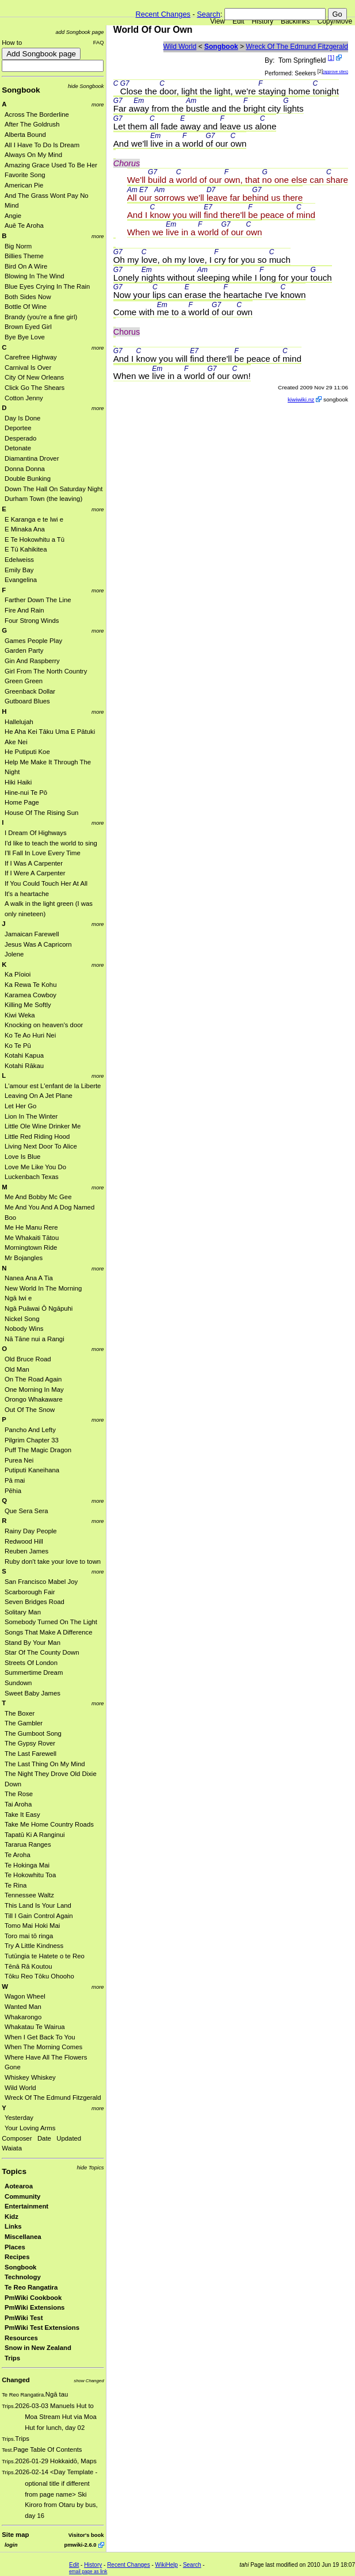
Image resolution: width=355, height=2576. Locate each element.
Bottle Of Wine (26, 306)
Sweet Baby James (32, 1693)
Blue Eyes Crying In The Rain (47, 286)
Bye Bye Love (25, 337)
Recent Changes (163, 14)
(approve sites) (335, 72)
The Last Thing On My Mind (45, 1763)
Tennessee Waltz (29, 1895)
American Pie (24, 185)
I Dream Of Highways (36, 832)
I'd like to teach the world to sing (51, 843)
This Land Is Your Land (38, 1905)
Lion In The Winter (31, 1116)
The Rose (19, 1793)
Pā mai (15, 1480)
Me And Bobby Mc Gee (38, 1196)
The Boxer (20, 1713)
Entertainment (26, 2206)
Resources (21, 2337)
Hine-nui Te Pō (26, 792)
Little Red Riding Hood (37, 1136)
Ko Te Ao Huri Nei (30, 1035)
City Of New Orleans (34, 377)
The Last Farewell (30, 1753)
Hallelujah (19, 721)
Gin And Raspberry (32, 660)
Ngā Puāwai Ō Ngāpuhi (38, 1308)
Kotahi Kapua (24, 1055)
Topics (14, 2171)
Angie (13, 215)
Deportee (18, 427)
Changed (15, 2379)
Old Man (17, 1369)
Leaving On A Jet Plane (38, 1095)
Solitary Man (23, 1612)
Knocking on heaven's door (44, 1024)
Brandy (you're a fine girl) (41, 316)
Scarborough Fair (30, 1592)
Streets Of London (31, 1662)
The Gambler (24, 1723)
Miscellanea (23, 2236)
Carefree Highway (31, 357)
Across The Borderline (37, 114)
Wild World (20, 2087)
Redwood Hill (24, 1541)
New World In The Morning (43, 1288)
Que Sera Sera (26, 1510)
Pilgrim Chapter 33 (32, 1440)
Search (208, 14)
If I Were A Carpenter (35, 873)
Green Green (24, 681)
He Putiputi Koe (27, 751)
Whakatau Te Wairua (35, 2026)
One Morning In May (34, 1389)
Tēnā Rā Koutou (28, 1966)
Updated (68, 2138)
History (262, 21)
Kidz (11, 2216)
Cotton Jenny (24, 398)
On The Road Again (33, 1379)
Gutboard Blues (27, 701)
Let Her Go (20, 1106)
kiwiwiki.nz (301, 399)
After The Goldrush (32, 124)
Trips (12, 2358)
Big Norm (18, 246)
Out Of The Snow (30, 1409)
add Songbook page (79, 32)
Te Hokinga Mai (27, 1865)
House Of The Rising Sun (41, 812)
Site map (15, 2534)
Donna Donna (25, 468)
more (97, 104)
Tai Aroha (18, 1804)
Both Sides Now (28, 296)
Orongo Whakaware (34, 1399)
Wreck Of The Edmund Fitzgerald (53, 2097)
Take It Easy (22, 1814)
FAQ (98, 42)
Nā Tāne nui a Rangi (34, 1338)
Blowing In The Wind (34, 276)
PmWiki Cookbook (33, 2297)
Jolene (14, 954)
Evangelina (21, 579)
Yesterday (19, 2117)
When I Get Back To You (40, 2037)
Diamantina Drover (32, 458)
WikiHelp (166, 2565)
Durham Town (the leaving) (43, 498)
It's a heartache (27, 893)
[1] (331, 58)
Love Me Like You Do (35, 1166)
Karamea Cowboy (30, 995)
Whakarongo (23, 2017)
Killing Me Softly (28, 1004)
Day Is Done (22, 418)
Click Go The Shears (34, 387)
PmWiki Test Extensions (42, 2327)
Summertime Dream (34, 1672)
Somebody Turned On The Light (51, 1621)
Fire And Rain (24, 610)
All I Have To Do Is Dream (42, 144)
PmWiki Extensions (34, 2307)
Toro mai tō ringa (29, 1935)
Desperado (20, 438)
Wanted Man (23, 2006)
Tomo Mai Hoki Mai (32, 1925)
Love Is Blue (22, 1156)
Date (44, 2138)
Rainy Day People (31, 1531)
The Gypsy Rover (30, 1743)
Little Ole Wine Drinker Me (43, 1126)
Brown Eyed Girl (28, 326)
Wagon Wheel (25, 1996)
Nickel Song (22, 1318)
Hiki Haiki (18, 782)
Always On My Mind (33, 154)
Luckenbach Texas (32, 1176)
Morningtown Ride (31, 1247)
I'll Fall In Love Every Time (43, 852)
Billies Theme (24, 255)
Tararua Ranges (28, 1844)
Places (15, 2247)
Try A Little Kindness (34, 1945)
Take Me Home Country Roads (49, 1824)
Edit (238, 21)
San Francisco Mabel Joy (41, 1581)
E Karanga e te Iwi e (34, 519)
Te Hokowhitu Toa (30, 1874)
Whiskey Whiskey (30, 2077)
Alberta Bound (25, 134)
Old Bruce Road (28, 1359)
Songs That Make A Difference (49, 1632)
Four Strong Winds (32, 620)
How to (12, 42)
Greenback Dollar (30, 691)
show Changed (89, 2380)
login (11, 2544)
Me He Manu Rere (31, 1227)
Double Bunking (28, 478)
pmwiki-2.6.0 (80, 2544)
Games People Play (33, 640)
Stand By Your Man (32, 1642)
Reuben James (26, 1551)
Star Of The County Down (42, 1652)
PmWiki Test (24, 2317)
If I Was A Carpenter (34, 863)
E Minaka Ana (25, 529)
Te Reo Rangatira (31, 2287)
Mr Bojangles (24, 1257)
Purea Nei (19, 1460)
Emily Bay (19, 570)
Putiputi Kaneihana (32, 1470)
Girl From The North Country (46, 671)
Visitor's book (86, 2535)
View (217, 21)
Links (13, 2226)
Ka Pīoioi (17, 974)
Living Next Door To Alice (41, 1146)
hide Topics (90, 2167)
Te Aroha (17, 1854)
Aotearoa (19, 2186)
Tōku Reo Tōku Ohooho (39, 1976)
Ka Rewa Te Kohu (30, 984)
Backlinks (295, 21)
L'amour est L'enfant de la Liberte (53, 1085)
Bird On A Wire (26, 266)
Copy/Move (335, 21)
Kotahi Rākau (24, 1065)
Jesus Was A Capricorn (38, 944)
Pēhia (13, 1490)
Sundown (18, 1682)
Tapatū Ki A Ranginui (35, 1834)
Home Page (22, 802)
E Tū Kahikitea (26, 549)
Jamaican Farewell (32, 934)
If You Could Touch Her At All (46, 883)
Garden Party (24, 650)
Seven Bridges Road (34, 1601)
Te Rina (15, 1885)
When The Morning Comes (43, 2046)
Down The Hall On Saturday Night (53, 488)
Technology (23, 2276)
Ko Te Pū (18, 1045)
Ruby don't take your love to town (53, 1561)
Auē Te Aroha (24, 225)
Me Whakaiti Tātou (32, 1237)
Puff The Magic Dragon (38, 1449)
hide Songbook (86, 86)
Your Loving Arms (30, 2128)
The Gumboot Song (33, 1733)
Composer (17, 2138)
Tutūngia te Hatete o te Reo (45, 1956)
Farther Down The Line (38, 599)
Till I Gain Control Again (39, 1915)
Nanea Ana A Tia (29, 1277)
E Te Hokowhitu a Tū (34, 539)
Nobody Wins (24, 1328)
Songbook (21, 90)
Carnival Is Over (28, 367)
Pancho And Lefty (30, 1429)
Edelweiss (19, 559)
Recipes (17, 2256)
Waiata (12, 2148)
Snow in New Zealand (38, 2347)
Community (22, 2196)
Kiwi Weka (20, 1015)
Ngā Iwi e (18, 1298)
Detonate (18, 448)
